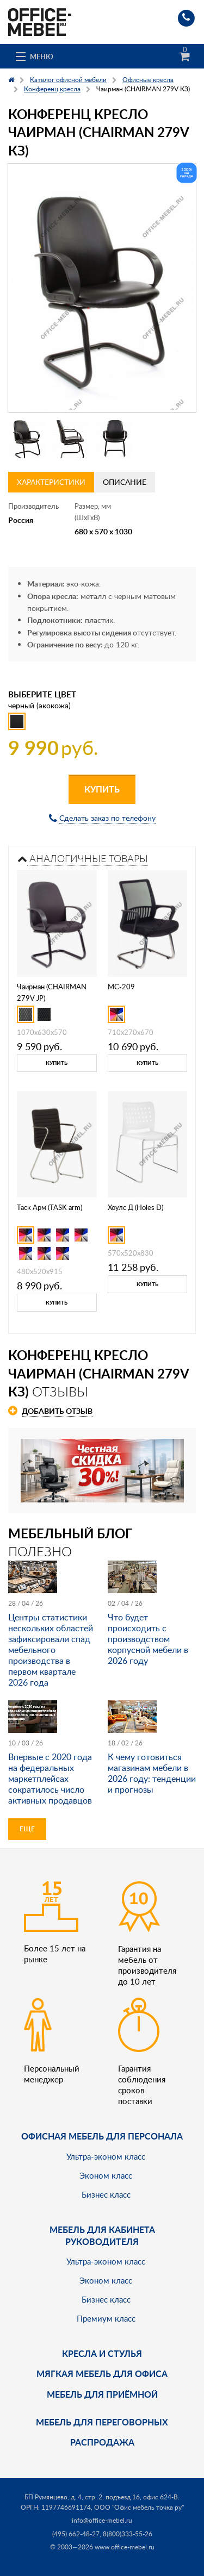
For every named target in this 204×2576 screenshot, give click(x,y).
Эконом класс (105, 2175)
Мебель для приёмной (102, 2394)
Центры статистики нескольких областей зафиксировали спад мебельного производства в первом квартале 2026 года (50, 1649)
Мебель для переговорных (102, 2422)
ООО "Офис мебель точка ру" (139, 2507)
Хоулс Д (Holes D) (135, 1207)
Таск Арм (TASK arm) (49, 1207)
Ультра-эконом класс (105, 2156)
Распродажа (102, 2442)
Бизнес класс (106, 2194)
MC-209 (121, 986)
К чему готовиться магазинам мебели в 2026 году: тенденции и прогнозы (152, 1773)
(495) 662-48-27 (76, 2533)
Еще (27, 1828)
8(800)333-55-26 (127, 2533)
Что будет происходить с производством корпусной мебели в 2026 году (148, 1639)
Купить (102, 789)
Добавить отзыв (57, 1411)
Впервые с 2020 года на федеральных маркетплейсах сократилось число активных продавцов (50, 1778)
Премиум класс (106, 2318)
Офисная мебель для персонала (102, 2136)
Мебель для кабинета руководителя (102, 2235)
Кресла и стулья (102, 2353)
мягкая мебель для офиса (102, 2373)
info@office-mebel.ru (102, 2520)
